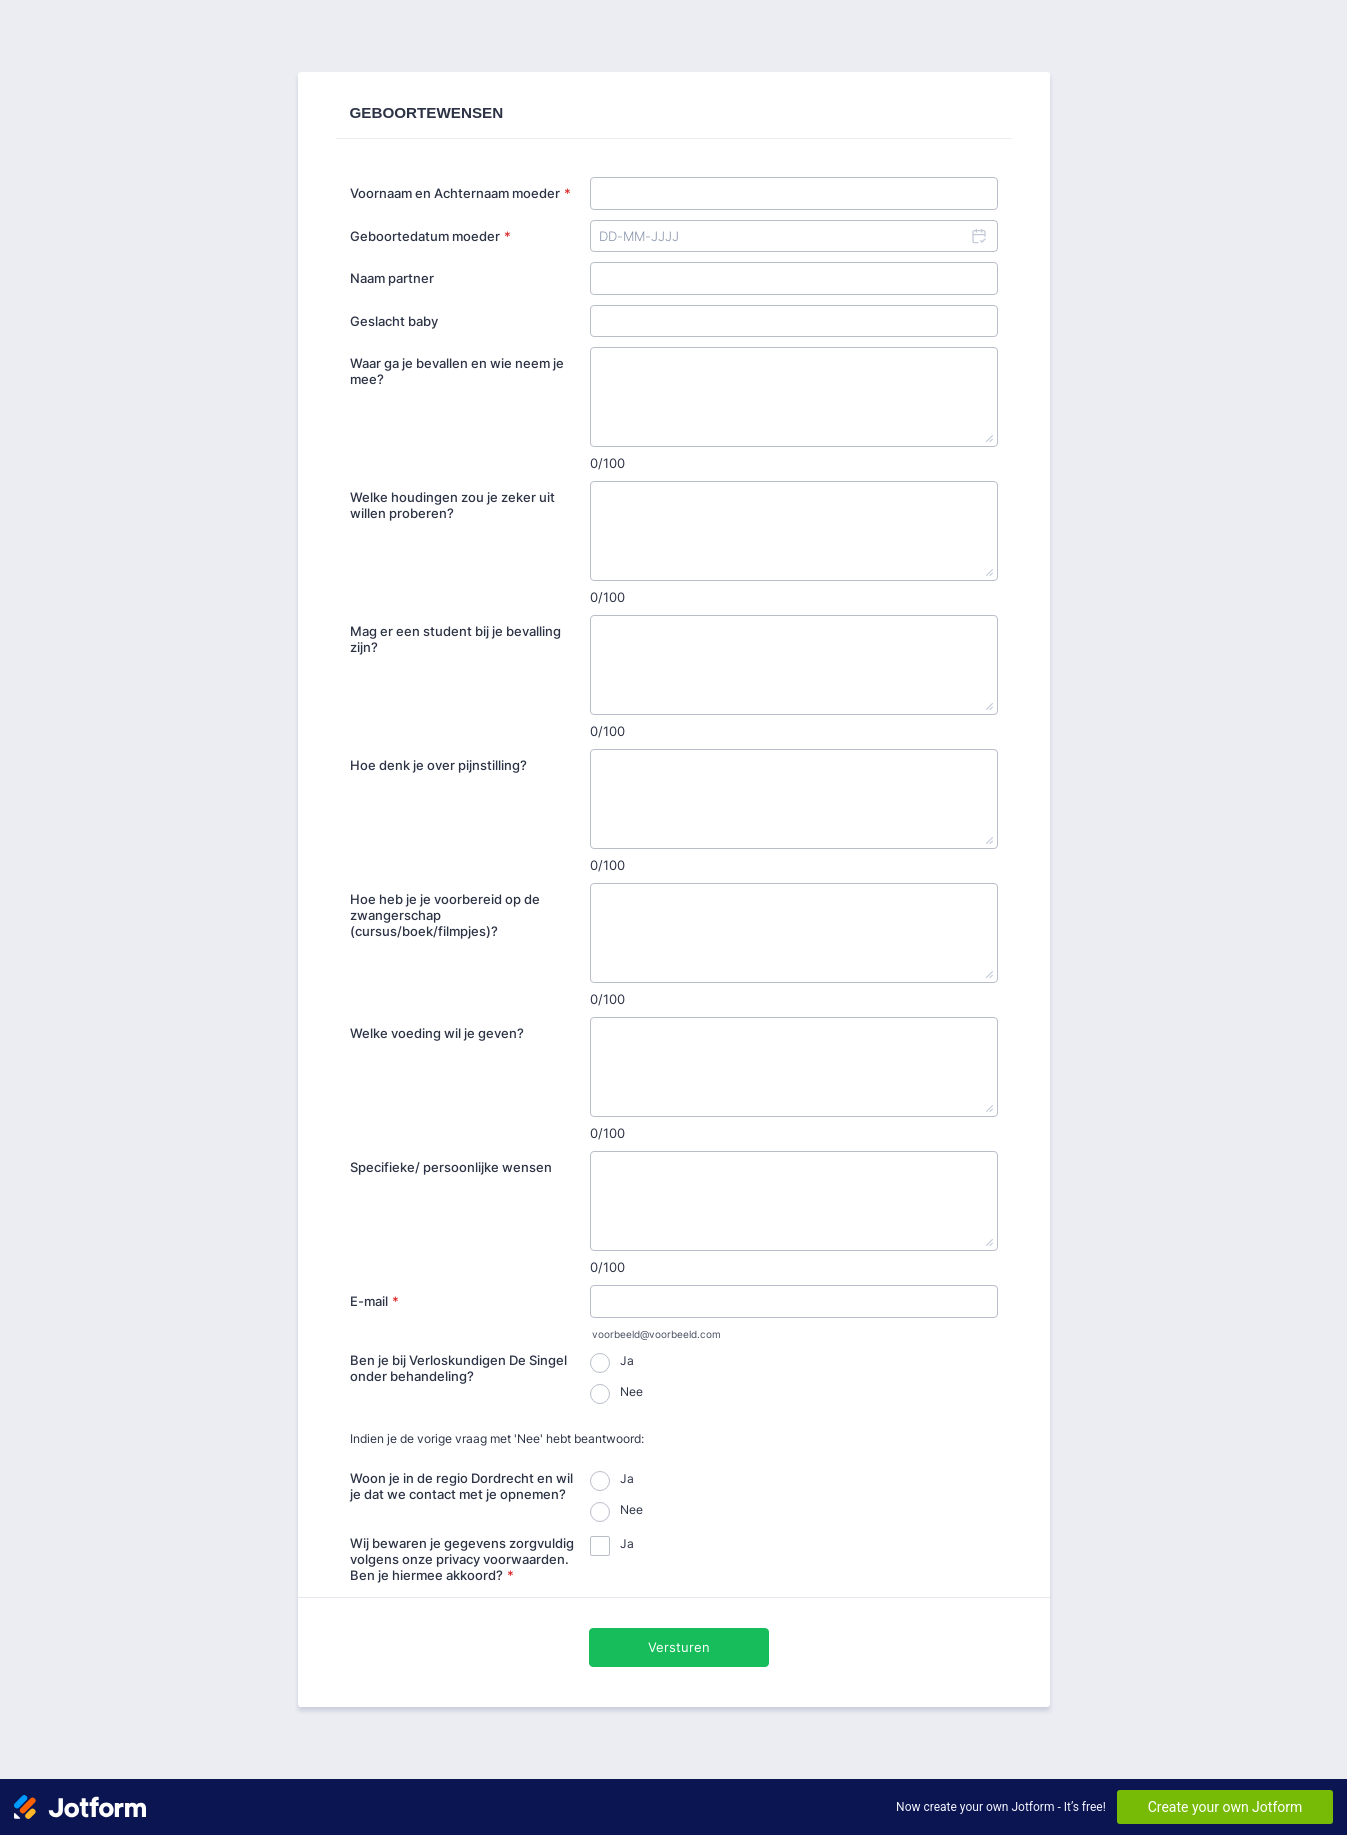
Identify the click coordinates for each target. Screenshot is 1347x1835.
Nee (631, 1391)
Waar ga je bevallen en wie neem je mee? (457, 371)
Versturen (679, 1647)
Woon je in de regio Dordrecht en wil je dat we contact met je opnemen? (461, 1486)
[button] (978, 236)
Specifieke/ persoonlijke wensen (451, 1167)
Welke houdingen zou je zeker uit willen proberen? (452, 505)
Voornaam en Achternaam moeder (460, 193)
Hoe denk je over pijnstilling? (438, 765)
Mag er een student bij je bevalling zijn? (455, 639)
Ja (627, 1360)
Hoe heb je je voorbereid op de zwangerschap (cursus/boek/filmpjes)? (445, 915)
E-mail (374, 1301)
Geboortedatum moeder (430, 236)
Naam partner (392, 278)
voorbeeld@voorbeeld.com (656, 1334)
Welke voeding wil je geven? (437, 1033)
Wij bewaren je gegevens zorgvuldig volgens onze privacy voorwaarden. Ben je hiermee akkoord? (462, 1559)
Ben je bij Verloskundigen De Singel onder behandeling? (458, 1368)
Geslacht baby (394, 321)
